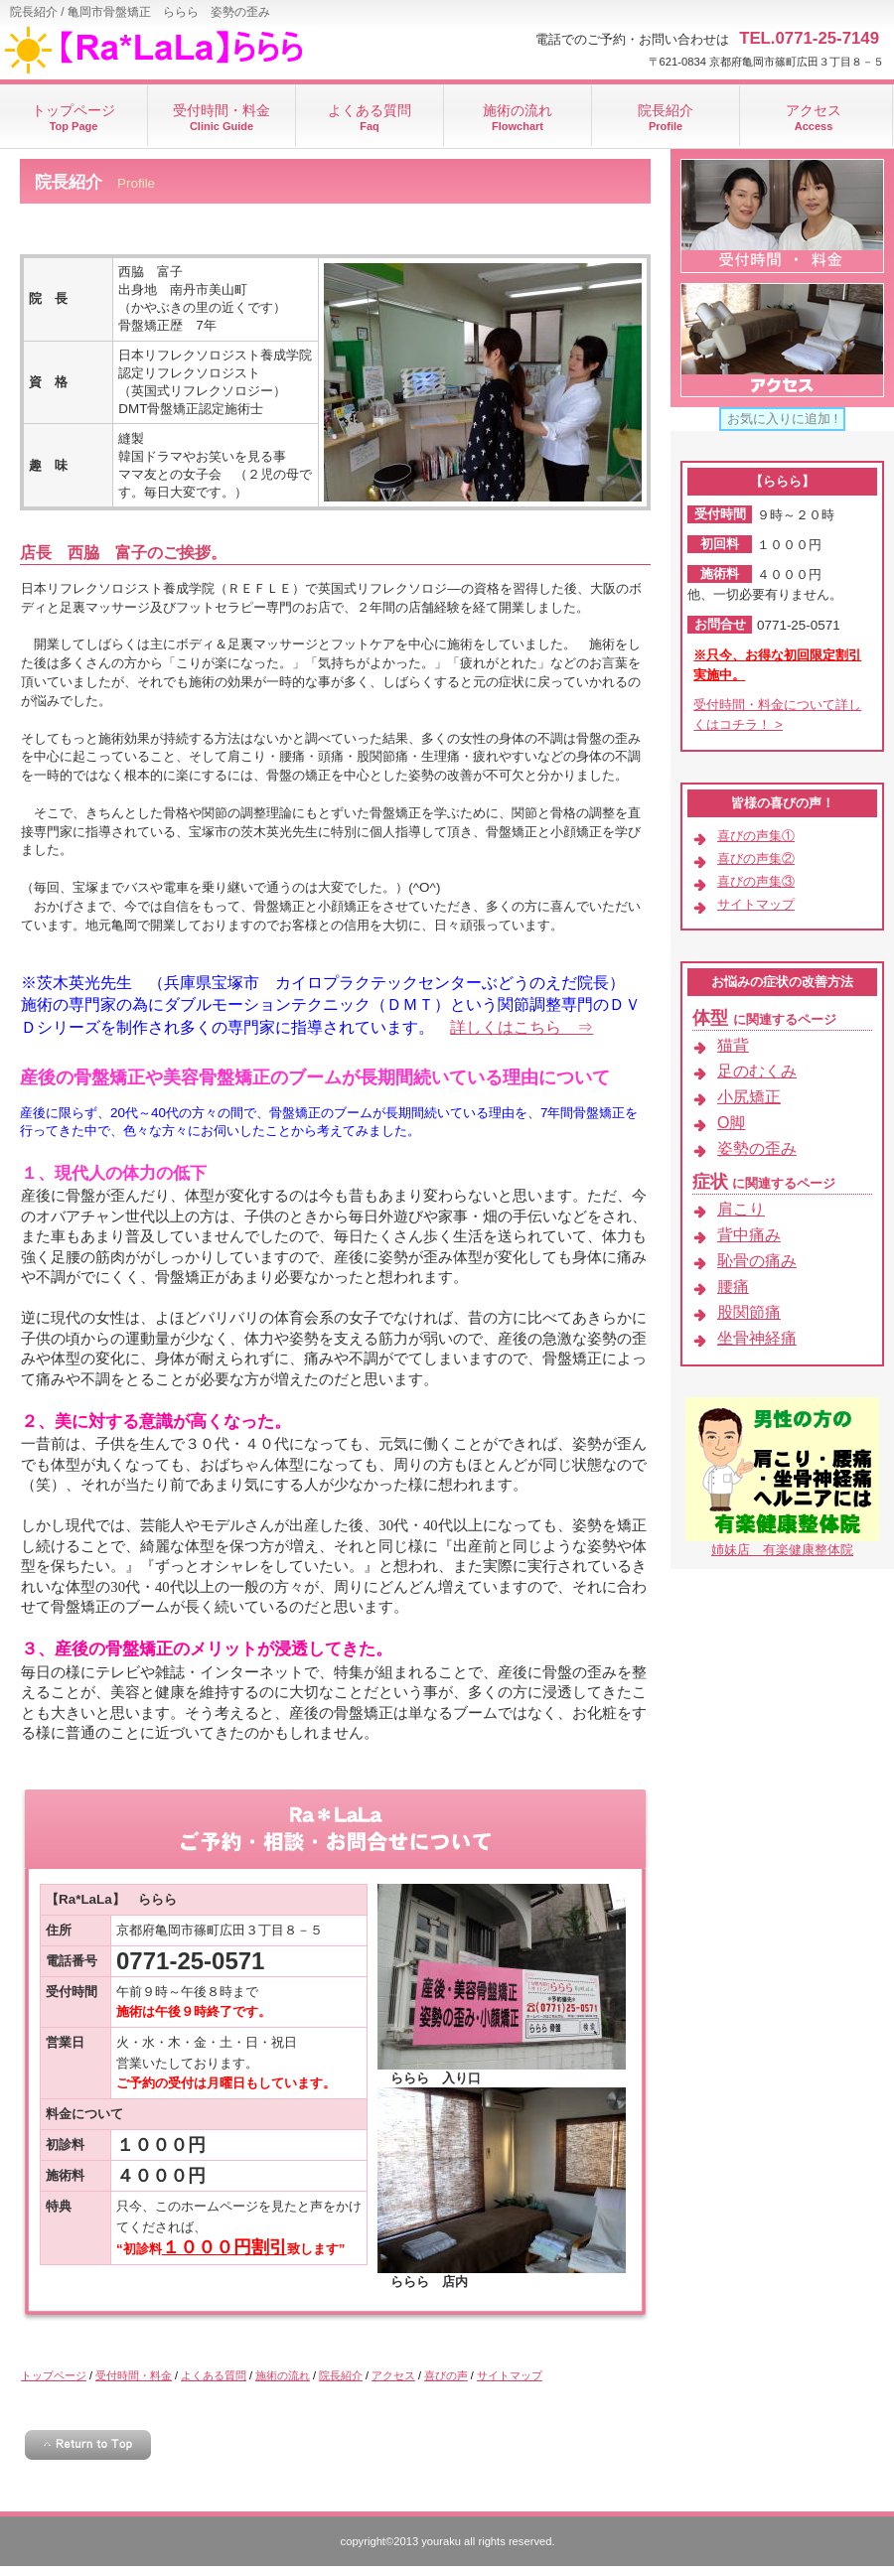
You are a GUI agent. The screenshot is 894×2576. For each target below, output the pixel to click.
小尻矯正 (749, 1096)
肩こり (741, 1209)
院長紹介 (341, 2375)
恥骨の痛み (757, 1260)
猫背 (733, 1045)
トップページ (53, 2375)
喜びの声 (446, 2375)
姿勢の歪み (757, 1148)
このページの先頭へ (88, 2445)
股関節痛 (749, 1312)
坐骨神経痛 (757, 1338)
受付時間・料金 (133, 2375)
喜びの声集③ (756, 881)
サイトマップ (509, 2375)
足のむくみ (757, 1071)
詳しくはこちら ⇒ (521, 1027)
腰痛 (733, 1286)
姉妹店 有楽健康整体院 (782, 1549)
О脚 (731, 1122)
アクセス (393, 2375)
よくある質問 (213, 2375)
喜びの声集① (756, 835)
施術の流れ (282, 2375)
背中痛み (749, 1234)
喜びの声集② (756, 858)
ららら (199, 49)
